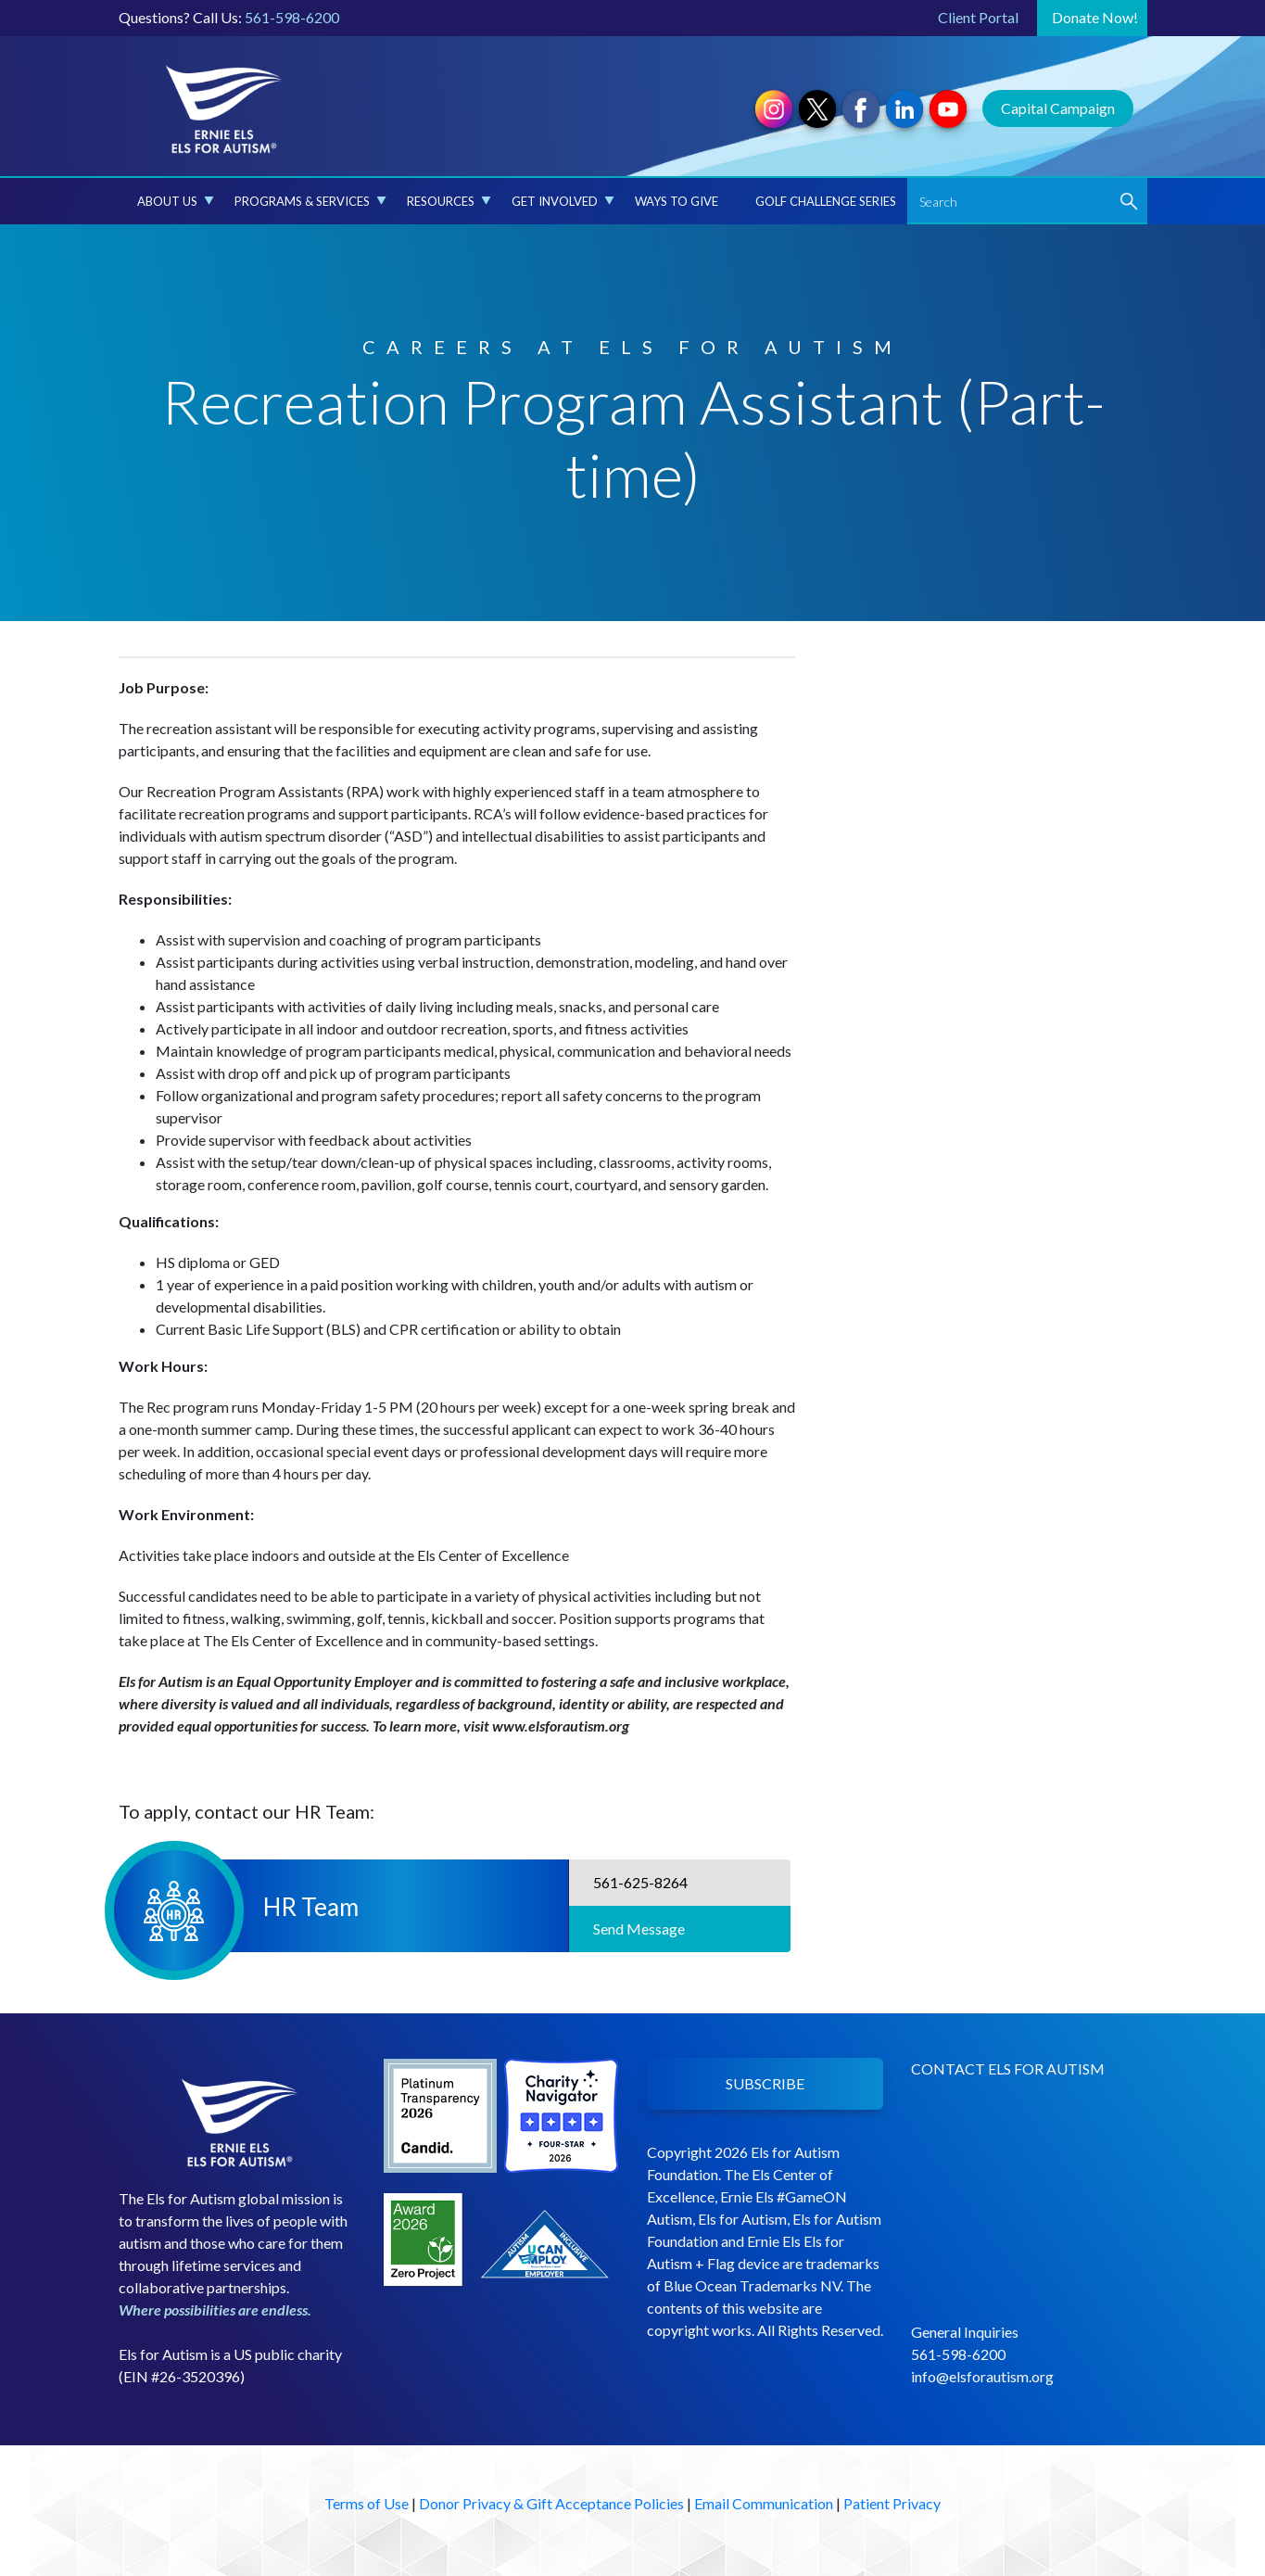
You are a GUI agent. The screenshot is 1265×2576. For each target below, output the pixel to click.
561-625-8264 (638, 1882)
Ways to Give (676, 201)
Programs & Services (310, 201)
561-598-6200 (292, 17)
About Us (175, 201)
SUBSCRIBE (765, 2083)
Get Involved (563, 201)
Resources (449, 201)
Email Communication (763, 2503)
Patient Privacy (892, 2503)
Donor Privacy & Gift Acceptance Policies (551, 2503)
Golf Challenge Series (825, 201)
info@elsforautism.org (982, 2376)
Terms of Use (366, 2503)
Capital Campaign (1058, 108)
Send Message (636, 1928)
